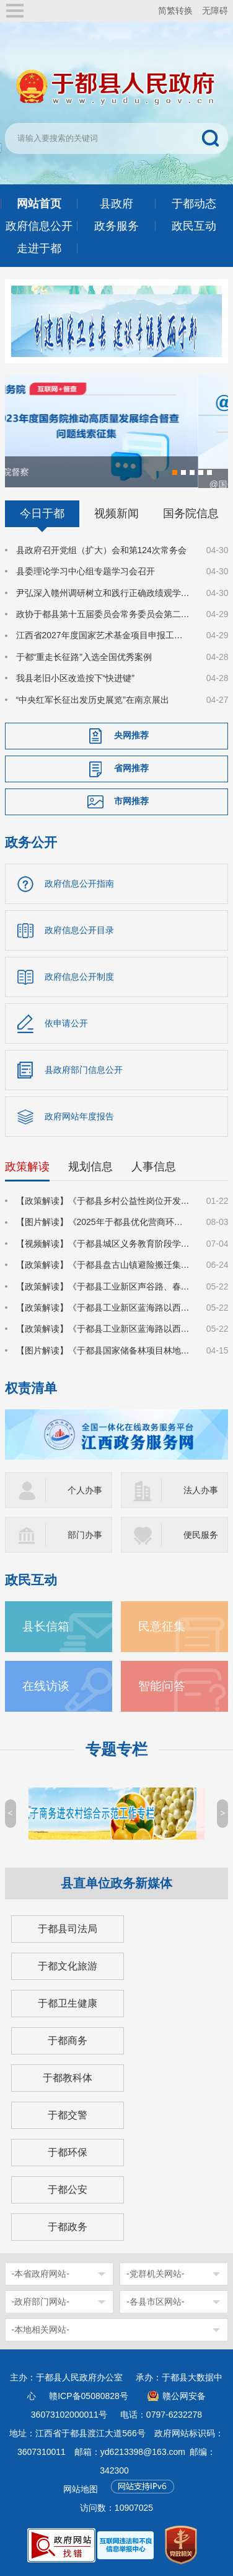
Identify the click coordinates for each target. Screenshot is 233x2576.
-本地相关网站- (40, 2329)
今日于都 (42, 513)
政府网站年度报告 (79, 1116)
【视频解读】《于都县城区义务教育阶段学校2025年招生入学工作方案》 (103, 1243)
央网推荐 (131, 734)
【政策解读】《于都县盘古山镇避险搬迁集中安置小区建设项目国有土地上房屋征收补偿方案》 (103, 1264)
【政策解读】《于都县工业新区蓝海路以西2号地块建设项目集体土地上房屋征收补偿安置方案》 (103, 1329)
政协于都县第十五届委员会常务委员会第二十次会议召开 (103, 613)
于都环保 (67, 2152)
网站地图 (80, 2489)
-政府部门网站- (40, 2302)
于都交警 (67, 2115)
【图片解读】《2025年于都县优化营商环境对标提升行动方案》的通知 (103, 1222)
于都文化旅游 (67, 1966)
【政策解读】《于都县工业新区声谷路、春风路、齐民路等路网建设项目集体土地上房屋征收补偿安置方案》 (103, 1286)
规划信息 (90, 1166)
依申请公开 (66, 1023)
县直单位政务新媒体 (116, 1883)
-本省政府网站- (40, 2274)
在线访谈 (45, 1685)
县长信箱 (45, 1626)
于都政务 (67, 2226)
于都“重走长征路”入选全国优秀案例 (84, 656)
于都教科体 (67, 2077)
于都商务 (67, 2040)
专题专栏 (116, 1749)
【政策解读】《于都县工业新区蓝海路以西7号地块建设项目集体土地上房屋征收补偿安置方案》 (103, 1307)
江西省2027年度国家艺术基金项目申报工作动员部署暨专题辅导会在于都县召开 (103, 635)
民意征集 (161, 1626)
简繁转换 (175, 11)
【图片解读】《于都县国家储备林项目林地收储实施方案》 (103, 1350)
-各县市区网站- (155, 2302)
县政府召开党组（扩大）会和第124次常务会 (101, 549)
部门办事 (85, 1535)
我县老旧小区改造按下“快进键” (75, 677)
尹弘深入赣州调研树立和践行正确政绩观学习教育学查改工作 (103, 592)
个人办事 (85, 1490)
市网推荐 (131, 800)
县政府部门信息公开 (84, 1069)
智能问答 (161, 1685)
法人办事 (200, 1490)
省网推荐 (131, 767)
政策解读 (27, 1166)
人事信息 (153, 1166)
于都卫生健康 (67, 2003)
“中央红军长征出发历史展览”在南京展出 (92, 699)
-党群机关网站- (155, 2274)
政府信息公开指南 (79, 883)
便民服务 (200, 1535)
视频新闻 (116, 513)
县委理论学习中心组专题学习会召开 (85, 571)
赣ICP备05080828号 (88, 2396)
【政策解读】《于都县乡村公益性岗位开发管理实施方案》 (103, 1200)
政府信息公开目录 (79, 929)
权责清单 (31, 1387)
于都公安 (67, 2189)
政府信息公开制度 (79, 976)
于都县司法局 (67, 1928)
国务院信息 (191, 513)
